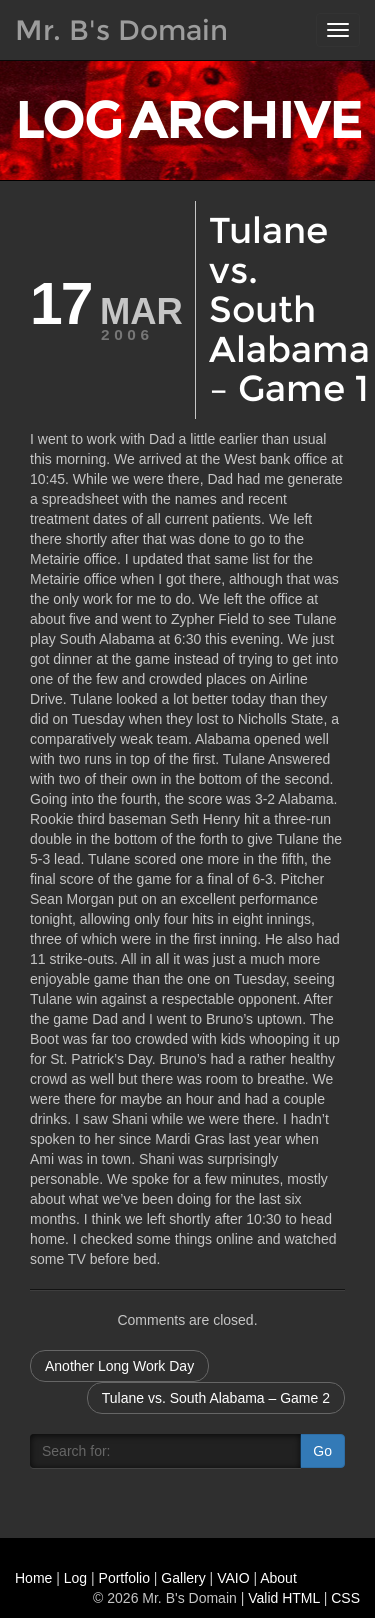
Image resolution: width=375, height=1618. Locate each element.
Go (322, 1451)
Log (75, 1578)
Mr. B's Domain (121, 30)
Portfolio (124, 1578)
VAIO (233, 1578)
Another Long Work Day (119, 1366)
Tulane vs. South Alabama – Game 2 (216, 1398)
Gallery (183, 1578)
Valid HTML (284, 1598)
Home (33, 1578)
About (278, 1578)
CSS (345, 1598)
